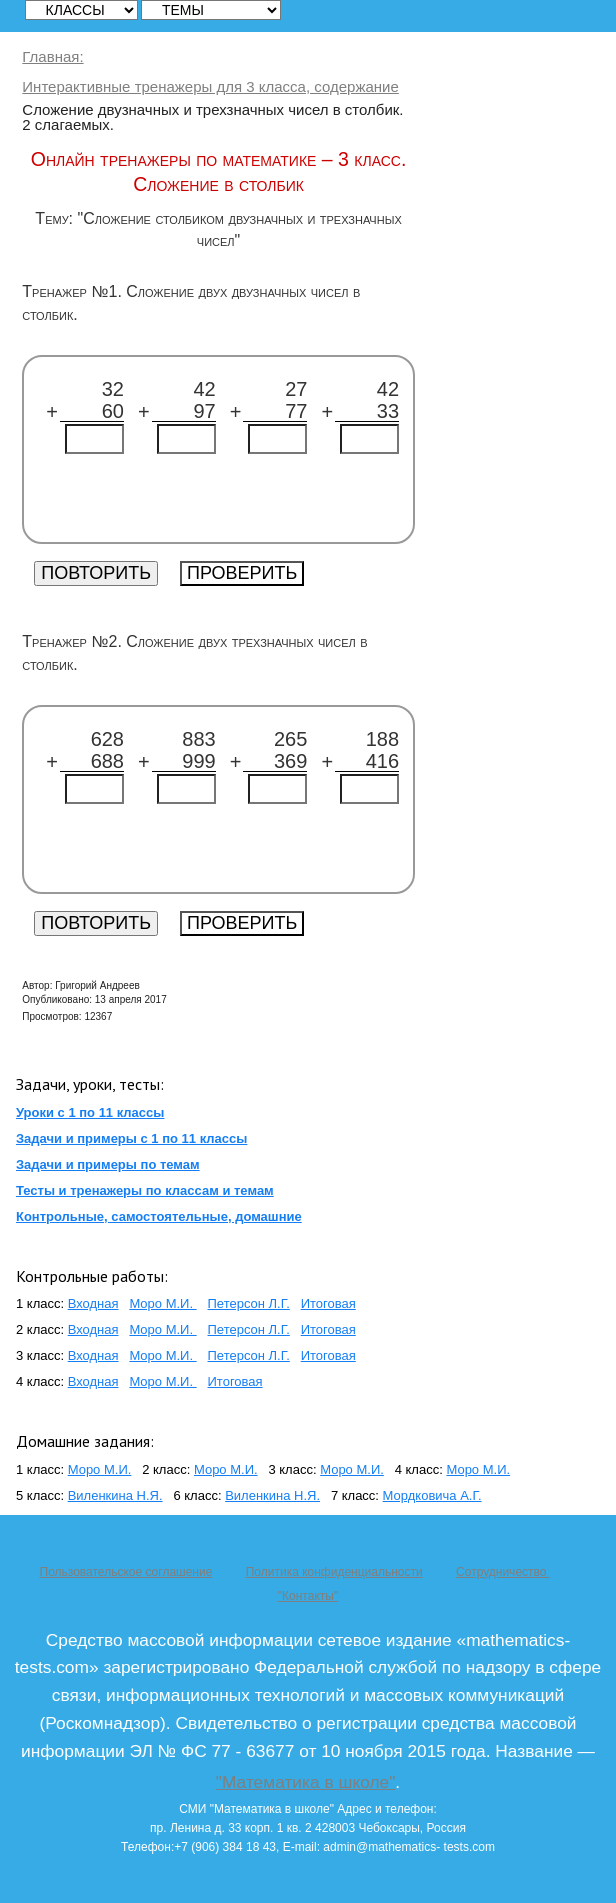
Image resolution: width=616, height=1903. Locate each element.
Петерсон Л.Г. (249, 1303)
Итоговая (328, 1303)
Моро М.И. (162, 1303)
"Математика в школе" (305, 1782)
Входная (93, 1303)
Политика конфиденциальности (334, 1572)
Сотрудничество (503, 1572)
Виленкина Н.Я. (115, 1495)
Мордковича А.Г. (432, 1495)
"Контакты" (308, 1596)
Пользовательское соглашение (126, 1572)
